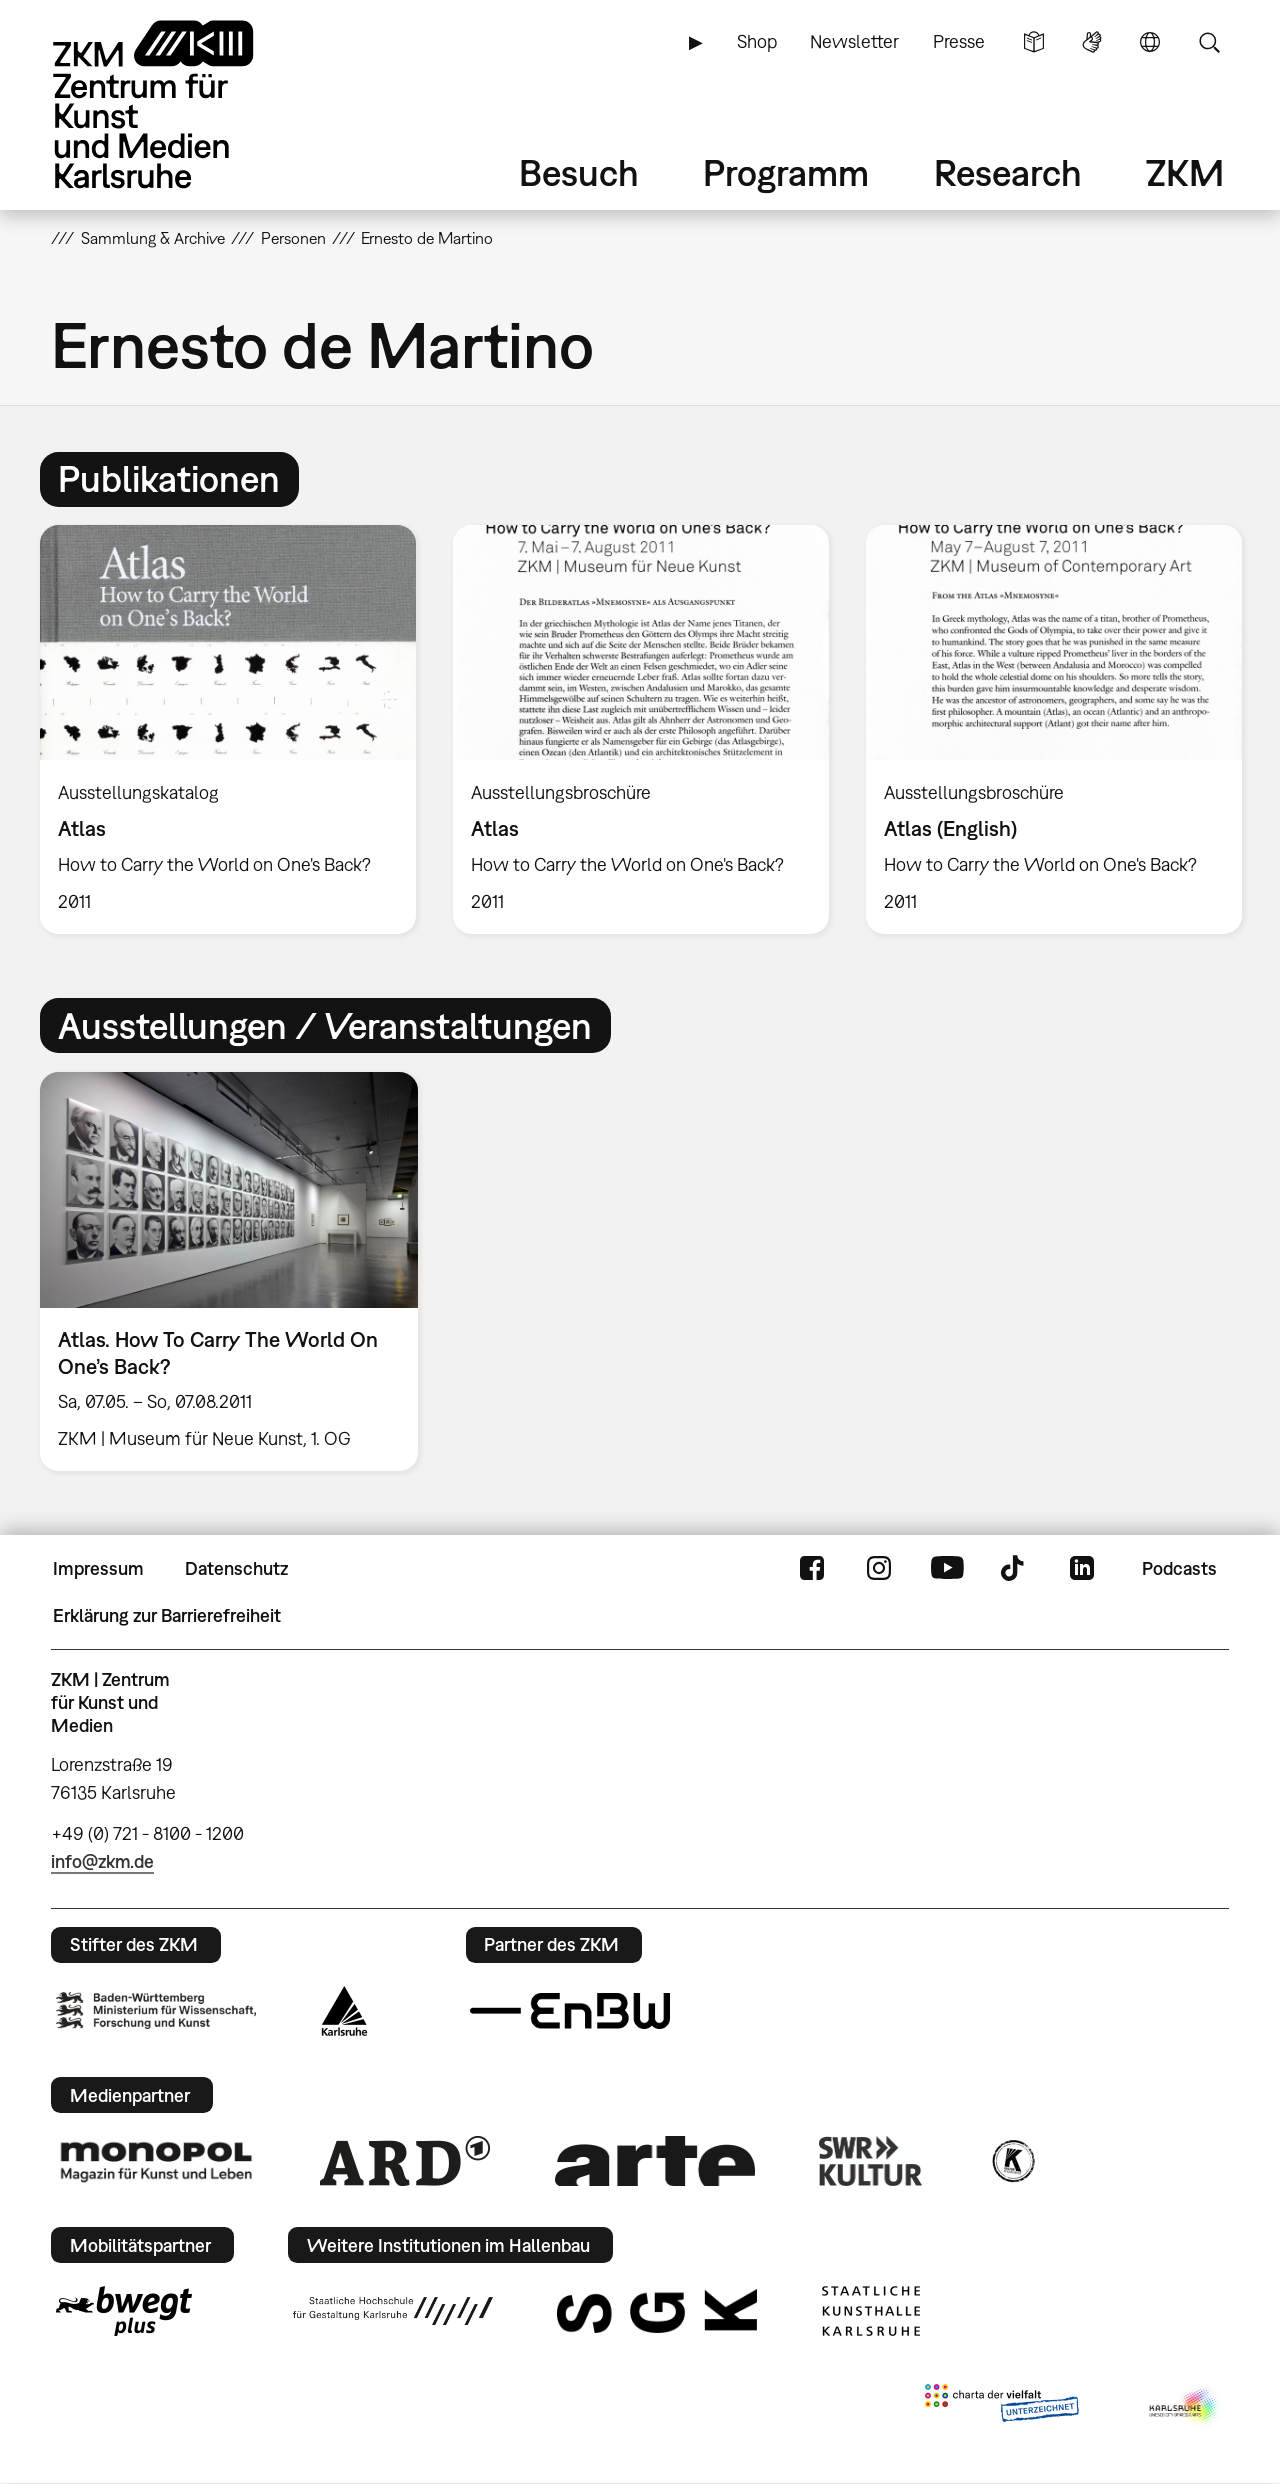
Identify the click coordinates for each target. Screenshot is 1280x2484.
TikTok (1015, 1569)
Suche (1209, 42)
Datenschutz (236, 1568)
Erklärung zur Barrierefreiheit (167, 1615)
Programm (786, 172)
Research (1008, 172)
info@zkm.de (102, 1861)
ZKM (1185, 172)
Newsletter (854, 41)
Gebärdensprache (1092, 42)
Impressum (98, 1568)
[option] (228, 729)
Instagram (879, 1569)
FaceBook (812, 1569)
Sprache (1150, 42)
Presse (959, 41)
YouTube (947, 1569)
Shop (757, 41)
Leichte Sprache (1034, 42)
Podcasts (1179, 1568)
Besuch (579, 172)
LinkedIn (1082, 1569)
